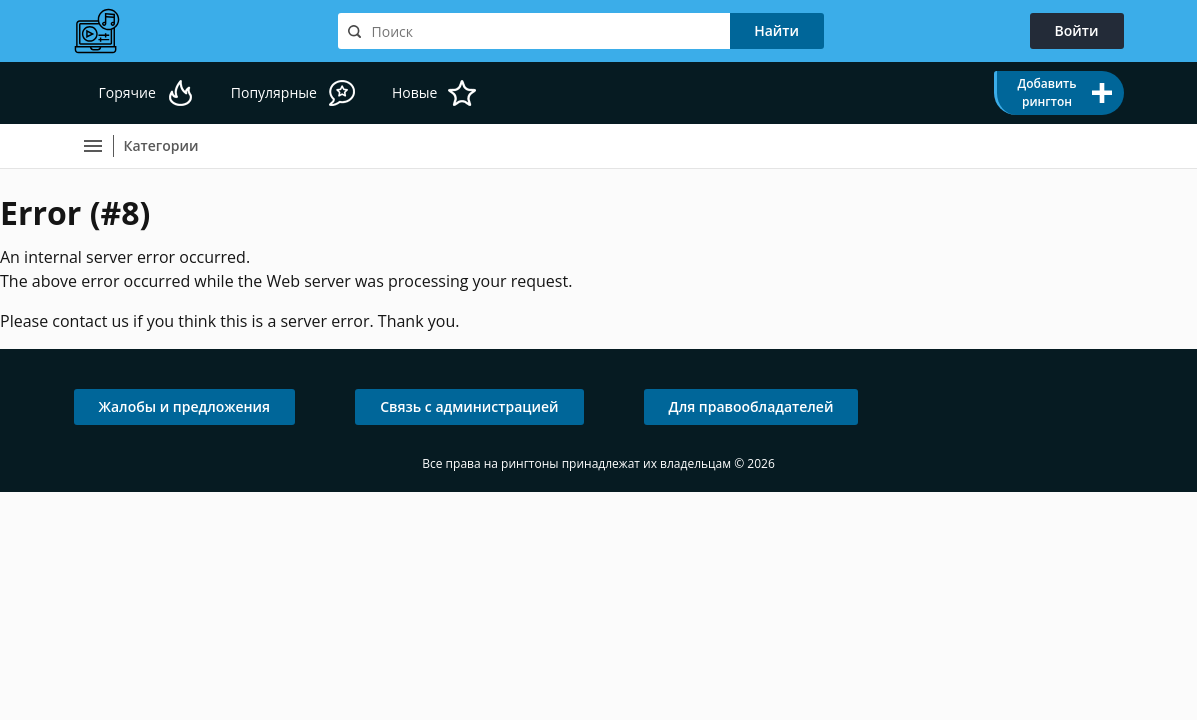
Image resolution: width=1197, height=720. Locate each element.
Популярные (274, 92)
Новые (414, 92)
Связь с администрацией (469, 406)
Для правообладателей (751, 406)
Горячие (127, 92)
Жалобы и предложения (185, 406)
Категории (161, 145)
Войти (1077, 30)
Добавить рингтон (1046, 92)
